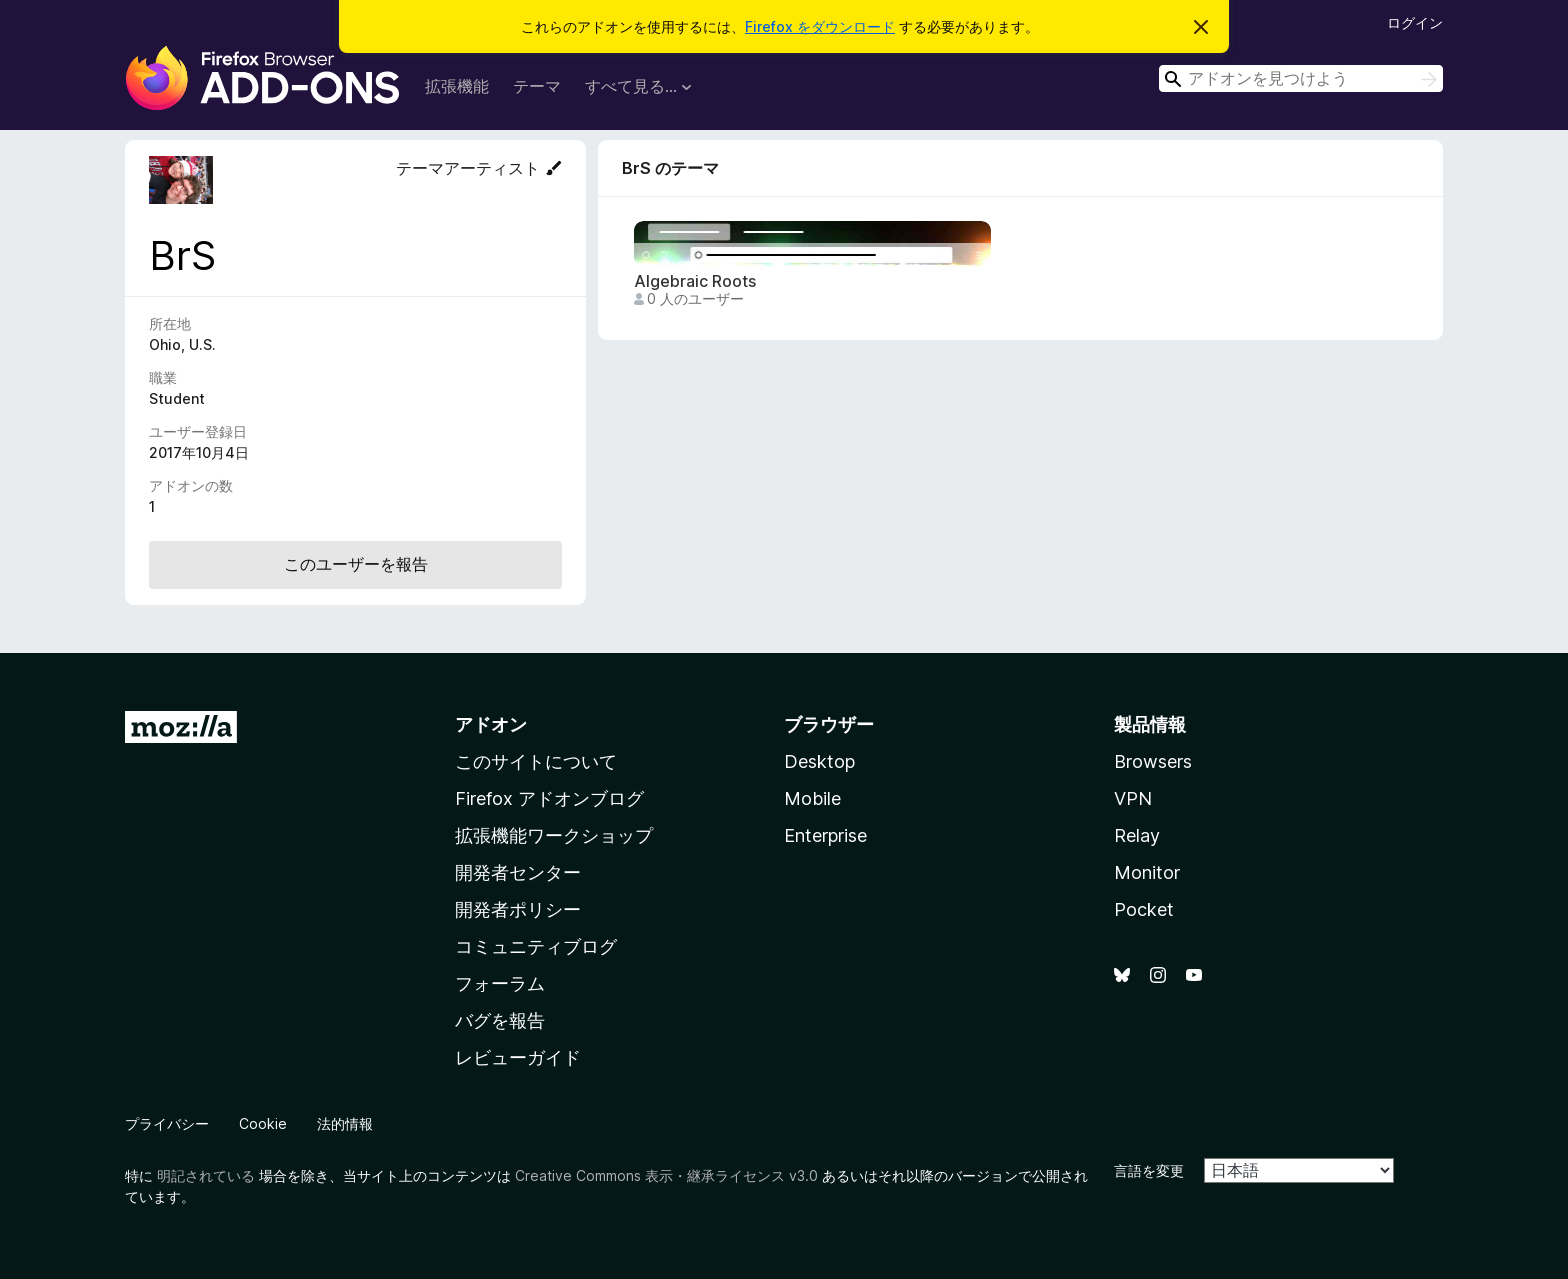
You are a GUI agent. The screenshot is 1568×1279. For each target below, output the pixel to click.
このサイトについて (536, 761)
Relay (1137, 835)
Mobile (812, 798)
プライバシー (167, 1123)
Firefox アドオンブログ (549, 798)
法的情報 (345, 1123)
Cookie (263, 1123)
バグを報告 (500, 1020)
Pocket (1144, 909)
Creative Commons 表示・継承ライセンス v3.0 (666, 1175)
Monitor (1147, 872)
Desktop (819, 761)
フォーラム (500, 983)
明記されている (206, 1175)
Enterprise (825, 835)
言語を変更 (1149, 1170)
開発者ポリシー (518, 909)
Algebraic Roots (695, 281)
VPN (1133, 798)
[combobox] (1301, 78)
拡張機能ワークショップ (554, 835)
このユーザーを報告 (356, 564)
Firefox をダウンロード (820, 26)
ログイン (1415, 22)
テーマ (537, 86)
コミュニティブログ (536, 946)
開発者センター (518, 872)
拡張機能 (457, 86)
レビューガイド (518, 1057)
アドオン (491, 724)
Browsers (1153, 761)
